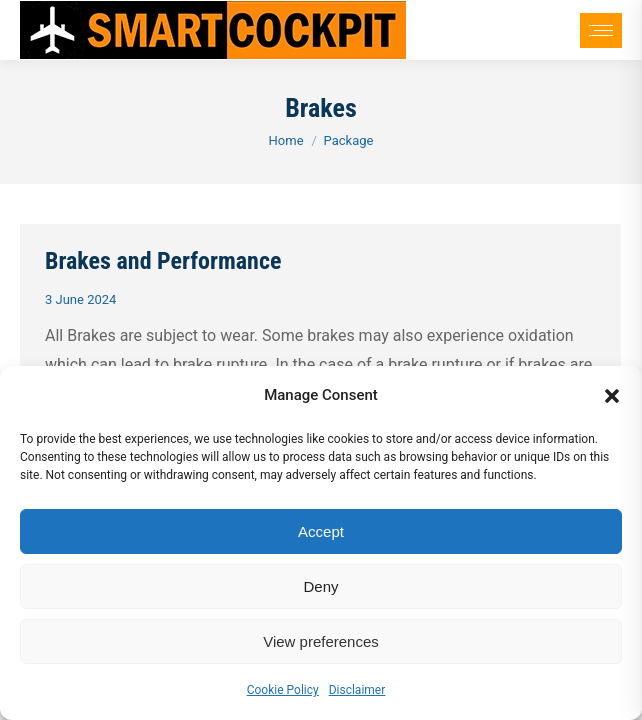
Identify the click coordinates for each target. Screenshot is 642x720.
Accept (321, 531)
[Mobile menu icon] (601, 30)
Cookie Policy (283, 690)
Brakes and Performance (163, 261)
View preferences (321, 641)
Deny (320, 586)
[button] (612, 396)
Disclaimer (357, 690)
